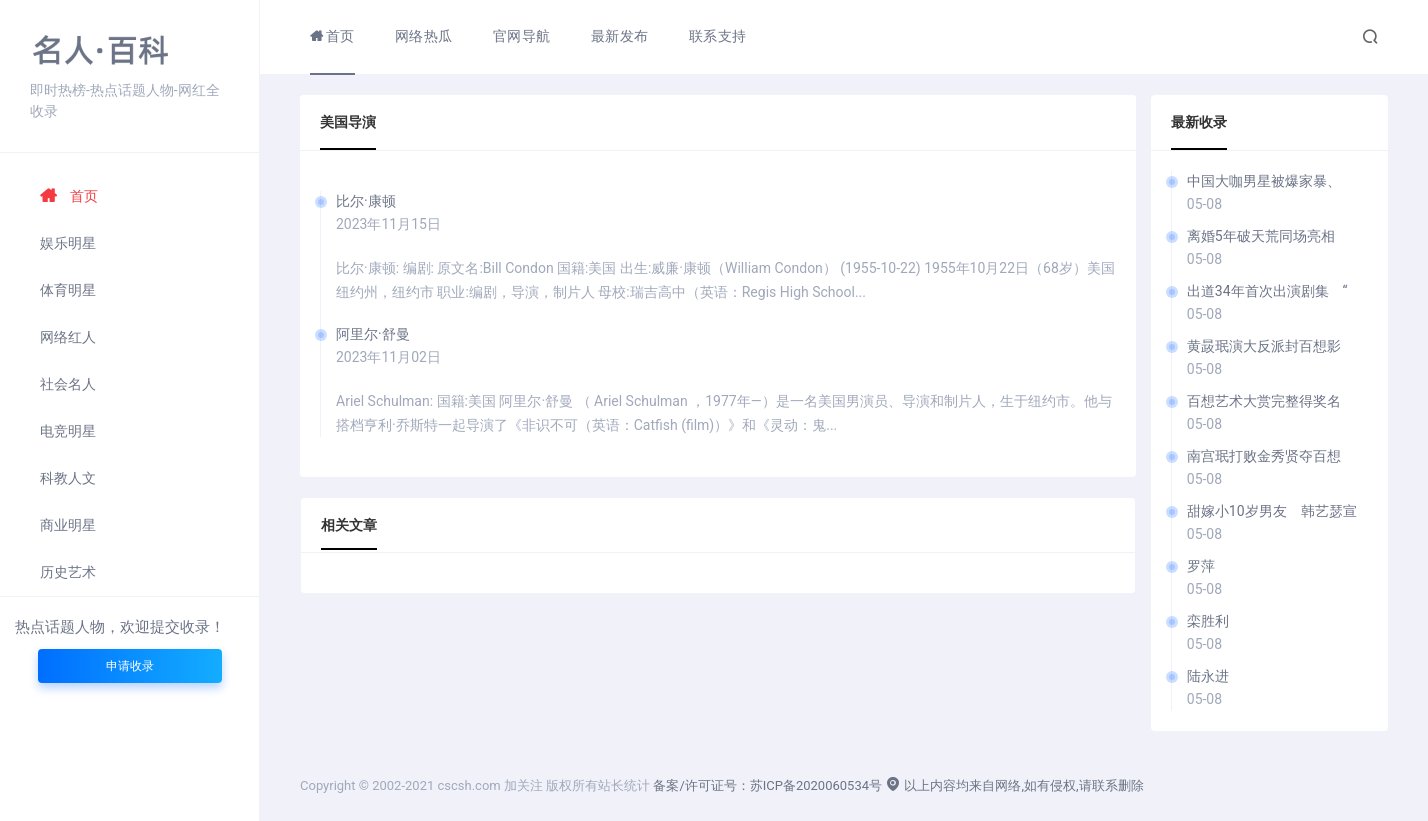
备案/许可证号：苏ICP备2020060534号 (767, 785)
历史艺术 (68, 572)
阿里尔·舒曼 (373, 334)
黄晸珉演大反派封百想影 (1264, 346)
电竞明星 (68, 431)
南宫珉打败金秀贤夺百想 (1264, 456)
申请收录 (130, 666)
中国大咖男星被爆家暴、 (1264, 181)
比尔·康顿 (366, 201)
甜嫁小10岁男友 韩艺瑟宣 (1272, 511)
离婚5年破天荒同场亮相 (1268, 236)
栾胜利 (1208, 621)
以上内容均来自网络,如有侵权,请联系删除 (1014, 785)
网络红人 (68, 337)
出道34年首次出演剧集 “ (1267, 291)
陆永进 (1208, 676)
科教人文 (68, 478)
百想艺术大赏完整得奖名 (1264, 401)
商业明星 (68, 525)
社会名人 (68, 384)
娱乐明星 (68, 243)
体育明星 (68, 290)
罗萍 (1201, 566)
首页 (69, 196)
